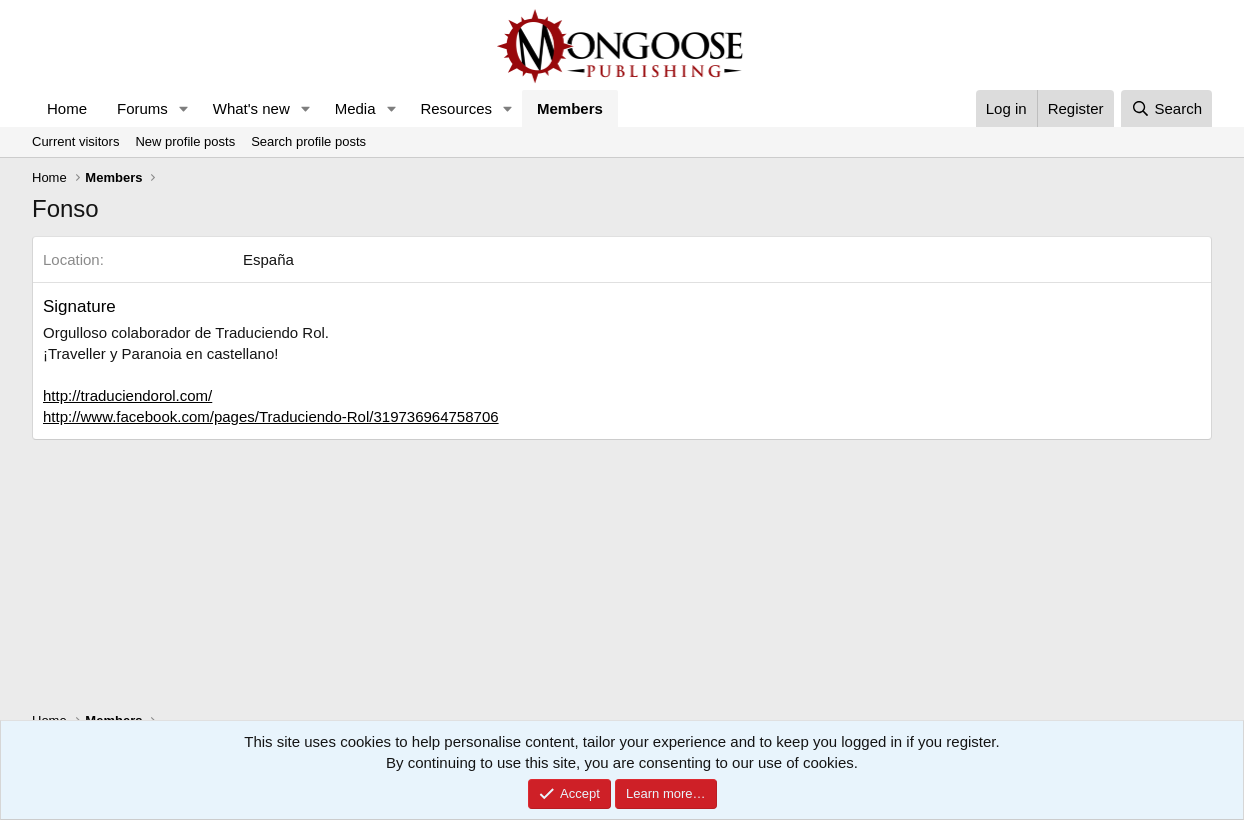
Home (67, 108)
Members (570, 108)
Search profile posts (308, 141)
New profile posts (185, 141)
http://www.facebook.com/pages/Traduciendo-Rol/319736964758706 (271, 416)
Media (355, 108)
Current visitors (75, 141)
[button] (184, 108)
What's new (251, 108)
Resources (456, 108)
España (268, 259)
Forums (142, 108)
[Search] (1166, 108)
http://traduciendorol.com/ (127, 395)
